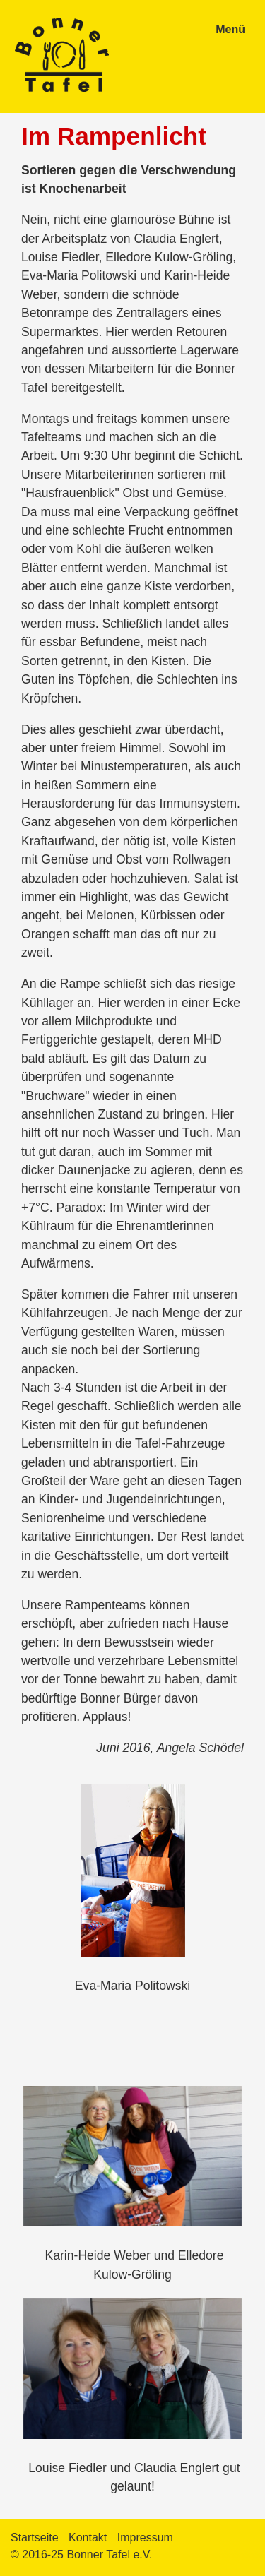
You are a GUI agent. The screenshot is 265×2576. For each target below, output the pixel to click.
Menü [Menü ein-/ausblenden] (230, 29)
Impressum (145, 2538)
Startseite (35, 2538)
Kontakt (88, 2538)
